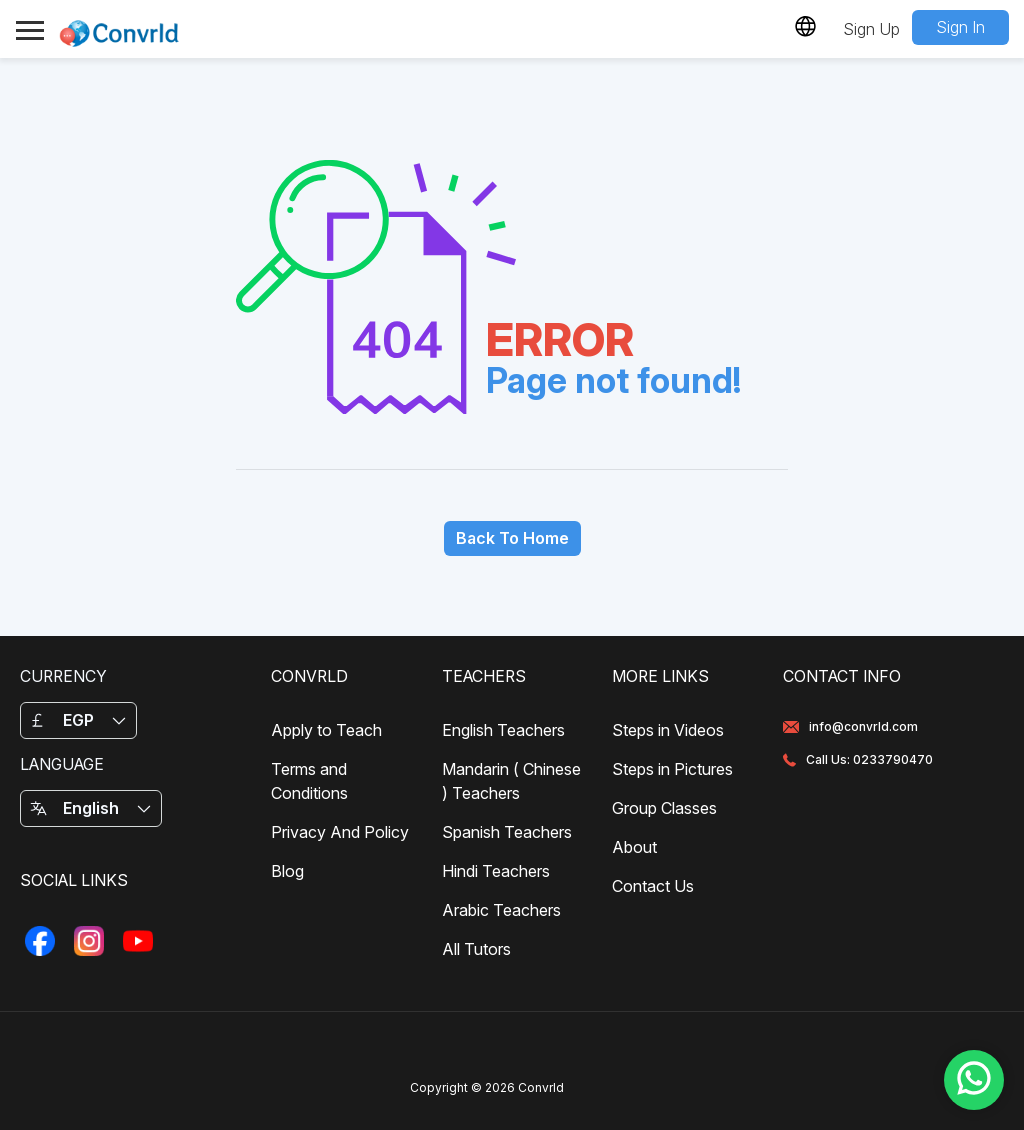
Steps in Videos (668, 730)
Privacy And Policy (340, 832)
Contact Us (653, 886)
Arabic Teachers (501, 910)
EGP (78, 720)
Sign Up (871, 29)
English (91, 808)
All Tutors (476, 949)
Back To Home (512, 538)
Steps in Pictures (672, 769)
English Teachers (503, 730)
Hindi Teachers (496, 871)
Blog (287, 871)
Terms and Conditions (309, 781)
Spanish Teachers (507, 832)
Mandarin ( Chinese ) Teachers (511, 781)
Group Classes (664, 808)
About (634, 847)
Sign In (960, 27)
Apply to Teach (326, 730)
